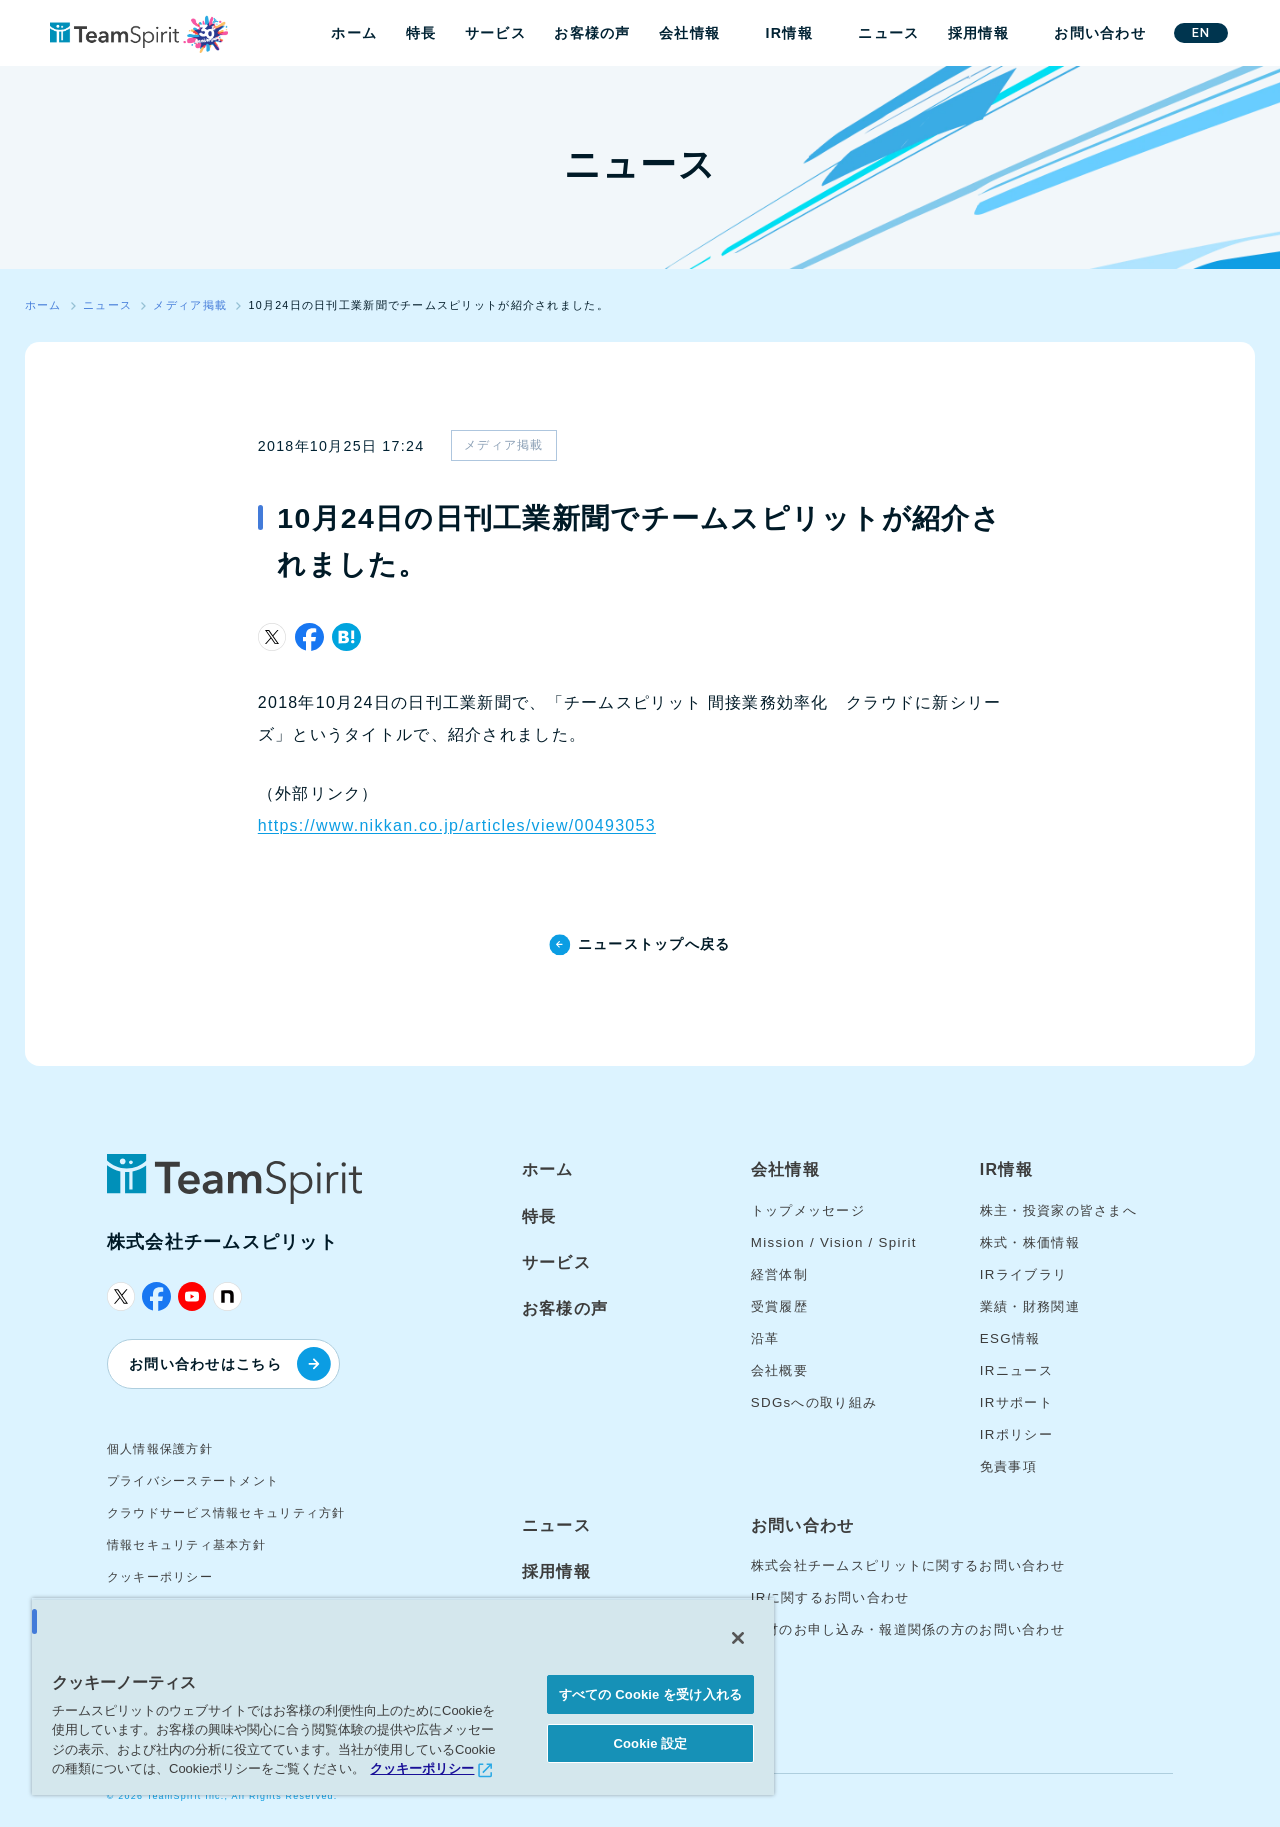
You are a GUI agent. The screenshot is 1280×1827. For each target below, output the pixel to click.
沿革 (765, 1338)
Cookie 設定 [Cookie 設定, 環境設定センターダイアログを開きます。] (650, 1743)
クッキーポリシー (160, 1577)
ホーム (354, 33)
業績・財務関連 (1030, 1306)
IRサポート (1016, 1402)
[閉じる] (738, 1638)
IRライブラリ (1023, 1274)
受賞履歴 (779, 1306)
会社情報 (689, 33)
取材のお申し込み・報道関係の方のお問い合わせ (908, 1629)
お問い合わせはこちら (230, 1364)
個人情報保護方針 (160, 1449)
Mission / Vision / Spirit (834, 1242)
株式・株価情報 (1030, 1242)
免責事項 (1008, 1466)
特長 (421, 33)
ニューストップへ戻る (654, 944)
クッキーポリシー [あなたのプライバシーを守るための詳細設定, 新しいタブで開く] (422, 1768)
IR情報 (789, 33)
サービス (495, 33)
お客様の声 (592, 33)
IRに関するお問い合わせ (830, 1597)
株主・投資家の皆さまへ (1058, 1210)
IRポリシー (1016, 1434)
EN (1201, 32)
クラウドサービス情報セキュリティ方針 (226, 1513)
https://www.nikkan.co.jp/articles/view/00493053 (457, 825)
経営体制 (779, 1274)
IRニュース (1016, 1370)
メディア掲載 (504, 445)
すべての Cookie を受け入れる (650, 1694)
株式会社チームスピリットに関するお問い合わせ (908, 1565)
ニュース (888, 33)
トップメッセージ (808, 1210)
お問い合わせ (1100, 33)
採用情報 (978, 33)
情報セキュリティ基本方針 (186, 1545)
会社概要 (779, 1370)
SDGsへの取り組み (814, 1402)
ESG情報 (1010, 1338)
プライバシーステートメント (193, 1481)
